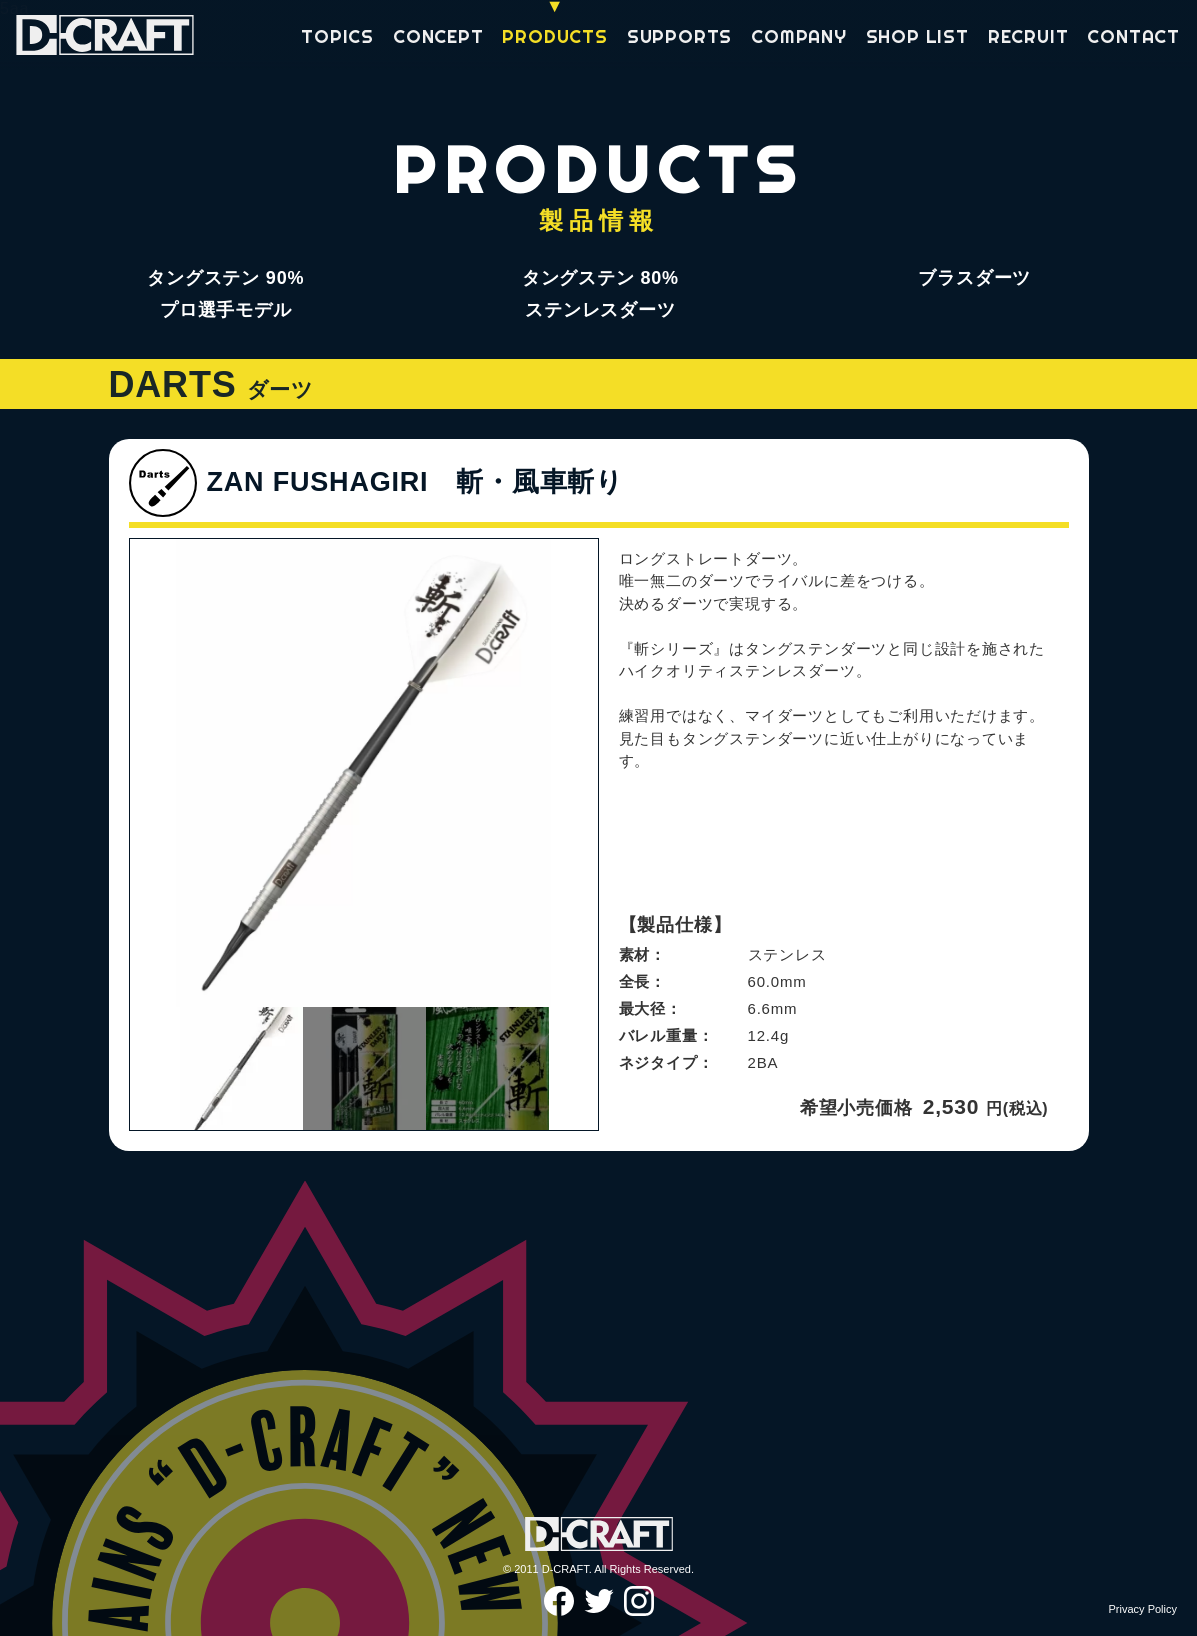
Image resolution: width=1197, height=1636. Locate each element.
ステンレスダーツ (600, 310)
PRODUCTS (554, 37)
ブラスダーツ (974, 278)
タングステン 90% (225, 278)
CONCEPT (438, 37)
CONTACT (1133, 37)
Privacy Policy (1143, 1609)
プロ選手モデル (226, 310)
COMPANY (799, 37)
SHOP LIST (917, 37)
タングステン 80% (600, 278)
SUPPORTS (679, 37)
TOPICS (337, 37)
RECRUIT (1028, 37)
